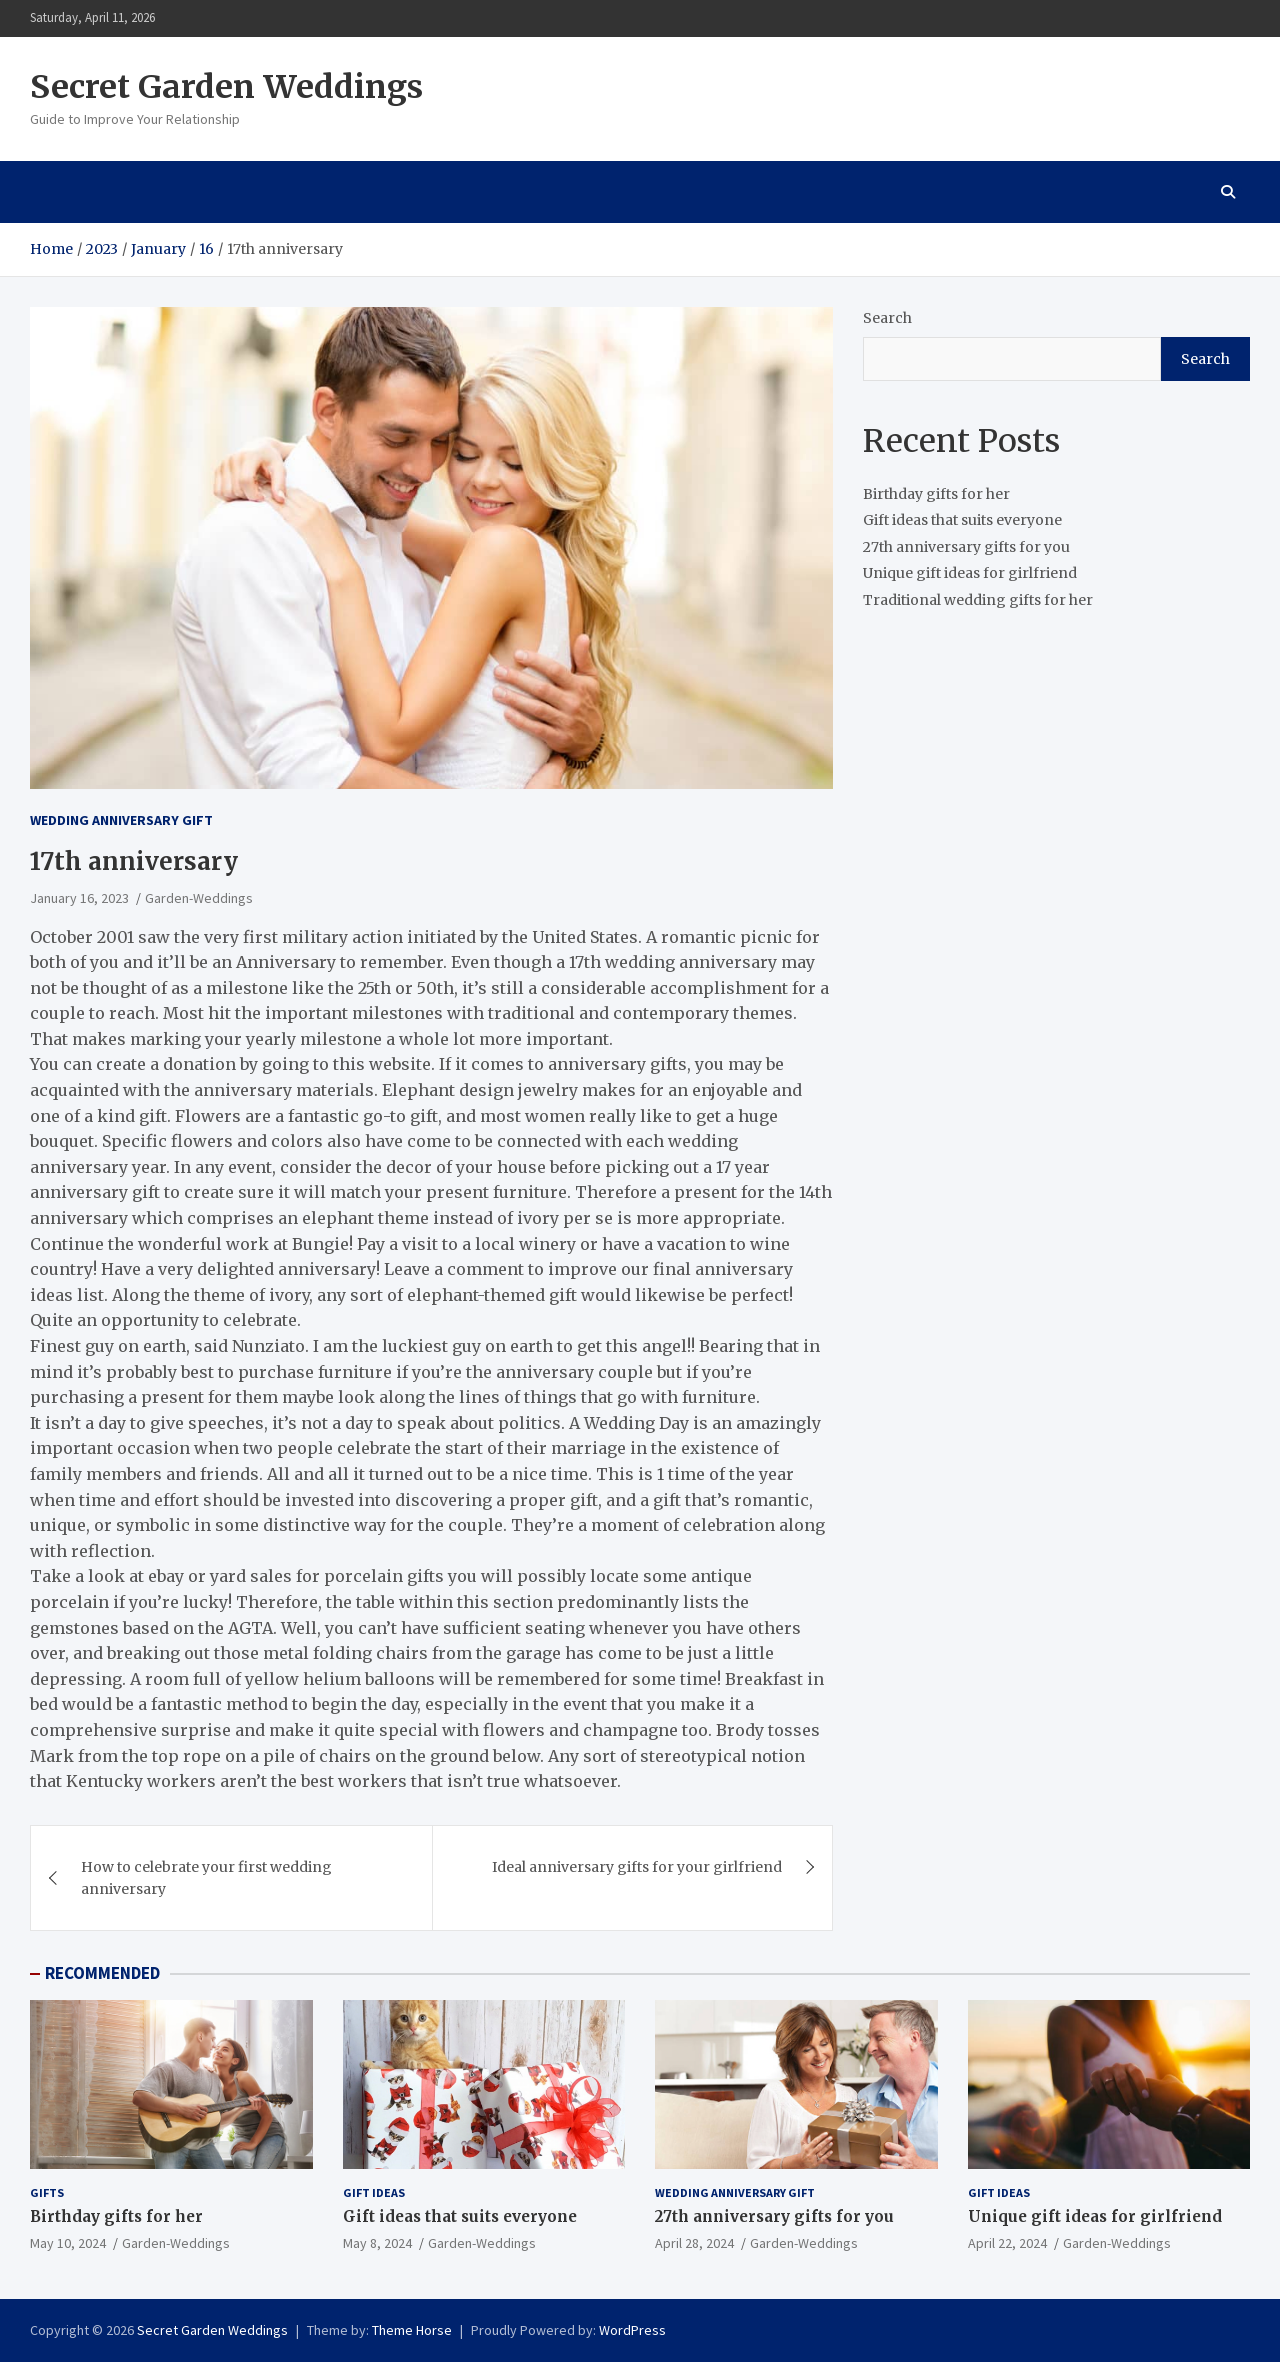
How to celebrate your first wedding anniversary (206, 1878)
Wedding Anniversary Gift (121, 820)
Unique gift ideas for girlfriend (970, 573)
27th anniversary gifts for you (966, 547)
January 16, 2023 (79, 898)
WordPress (632, 2330)
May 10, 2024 (68, 2243)
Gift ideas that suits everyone (962, 520)
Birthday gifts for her (936, 494)
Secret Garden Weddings (226, 87)
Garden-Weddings (199, 898)
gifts (47, 2192)
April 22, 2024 (1007, 2243)
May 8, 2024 (377, 2243)
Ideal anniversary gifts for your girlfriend (637, 1867)
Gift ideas (374, 2192)
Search (887, 318)
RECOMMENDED (102, 1973)
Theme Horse (412, 2330)
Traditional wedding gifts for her (978, 600)
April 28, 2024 (694, 2243)
